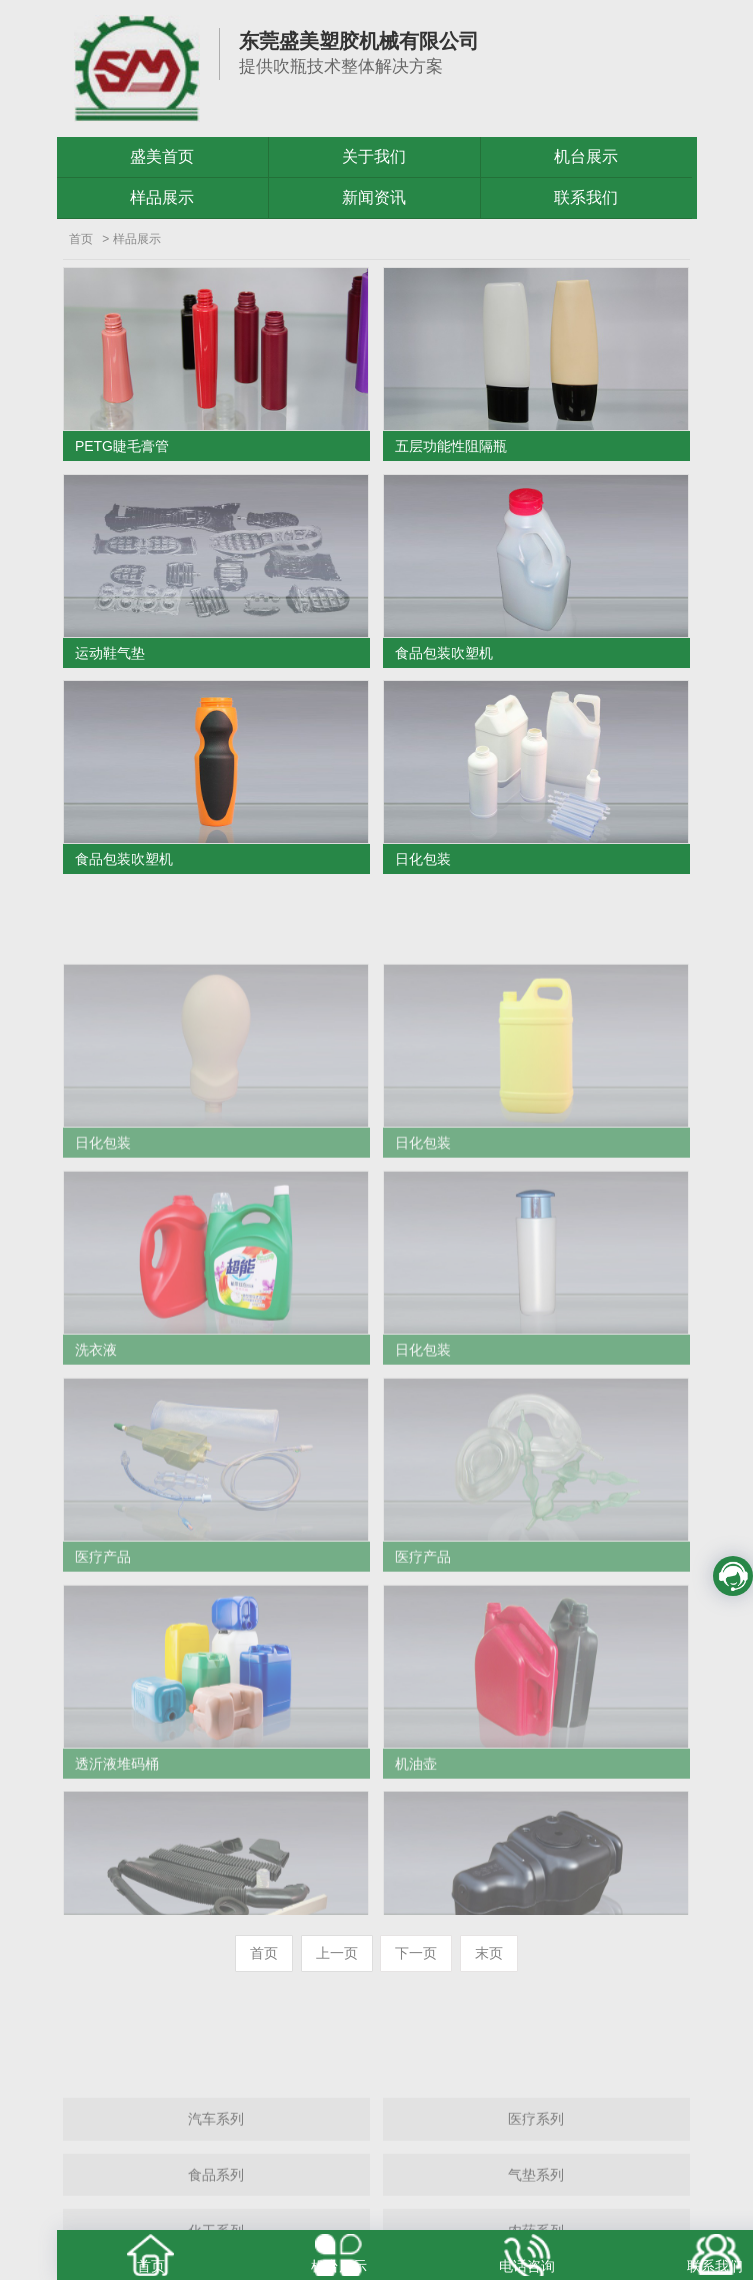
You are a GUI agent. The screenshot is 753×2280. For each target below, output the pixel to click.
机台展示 (586, 156)
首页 (81, 239)
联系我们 (586, 197)
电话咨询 (527, 2266)
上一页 (337, 1953)
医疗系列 (536, 2188)
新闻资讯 (374, 197)
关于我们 (374, 156)
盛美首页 (162, 156)
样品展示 (162, 197)
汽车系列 (216, 2188)
